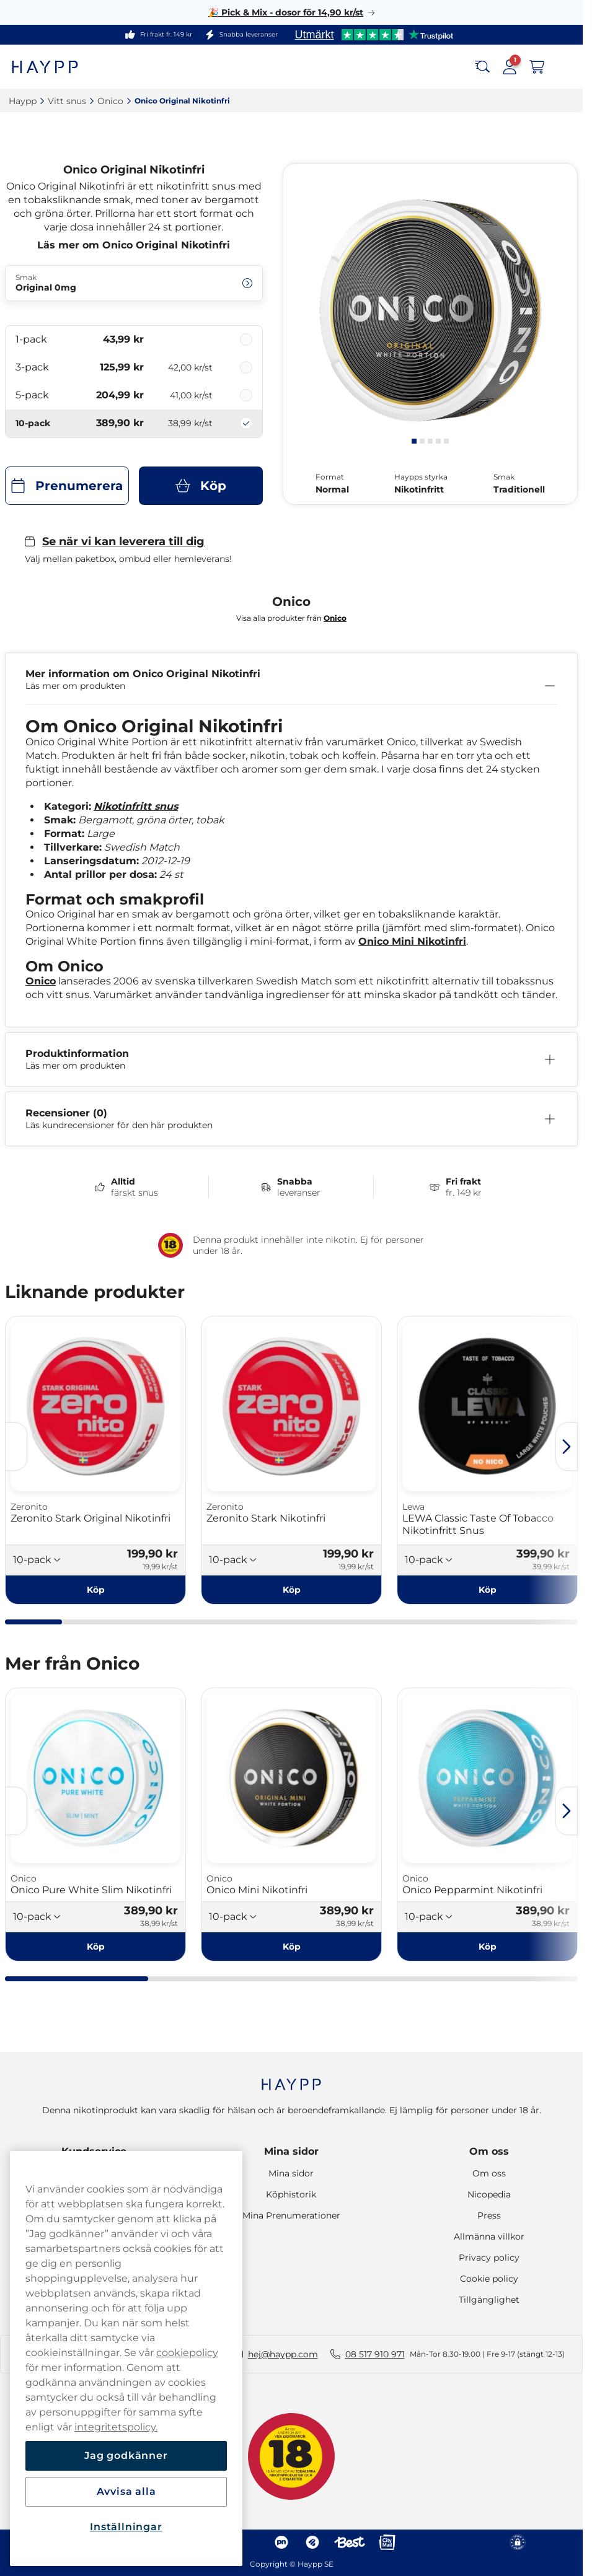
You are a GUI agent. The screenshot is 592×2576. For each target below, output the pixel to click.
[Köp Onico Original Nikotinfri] (201, 486)
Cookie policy (489, 2278)
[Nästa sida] (566, 1446)
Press (489, 2215)
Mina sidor (291, 2151)
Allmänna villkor (489, 2236)
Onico (40, 981)
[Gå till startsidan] (54, 66)
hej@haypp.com (283, 2354)
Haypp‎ (23, 101)
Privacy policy (489, 2257)
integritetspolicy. (115, 2427)
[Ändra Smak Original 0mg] (134, 283)
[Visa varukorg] (536, 66)
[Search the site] (482, 66)
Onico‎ (110, 101)
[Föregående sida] (16, 1446)
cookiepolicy (187, 2353)
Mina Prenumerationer (291, 2215)
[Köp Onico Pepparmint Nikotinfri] (487, 1946)
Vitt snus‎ (67, 101)
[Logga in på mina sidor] (509, 66)
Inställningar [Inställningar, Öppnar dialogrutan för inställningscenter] (126, 2527)
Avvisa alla (126, 2491)
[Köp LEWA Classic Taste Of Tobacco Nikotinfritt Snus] (487, 1589)
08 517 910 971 (375, 2354)
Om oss (489, 2151)
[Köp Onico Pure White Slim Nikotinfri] (95, 1946)
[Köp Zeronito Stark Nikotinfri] (291, 1589)
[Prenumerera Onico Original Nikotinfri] (67, 486)
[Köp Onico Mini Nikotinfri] (291, 1946)
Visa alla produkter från (291, 618)
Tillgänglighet (489, 2299)
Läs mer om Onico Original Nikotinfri (133, 245)
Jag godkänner (125, 2455)
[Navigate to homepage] (291, 2078)
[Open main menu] (564, 66)
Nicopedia (489, 2194)
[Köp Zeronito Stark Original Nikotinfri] (95, 1589)
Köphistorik (291, 2194)
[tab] (414, 441)
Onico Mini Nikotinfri (412, 941)
